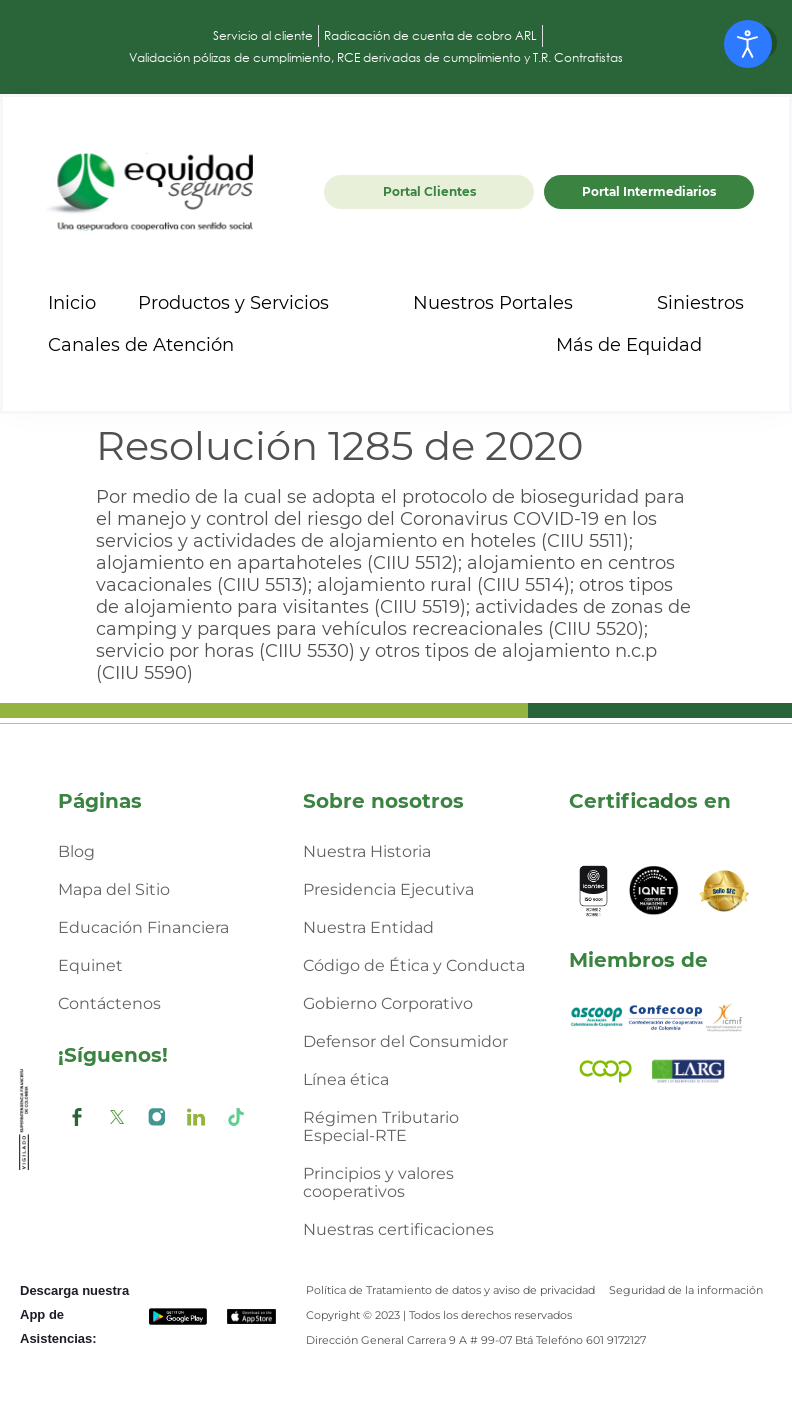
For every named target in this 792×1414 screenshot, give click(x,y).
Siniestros (700, 303)
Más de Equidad (647, 345)
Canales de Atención (159, 345)
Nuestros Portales (511, 303)
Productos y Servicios (251, 303)
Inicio (72, 303)
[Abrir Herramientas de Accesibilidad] (748, 44)
